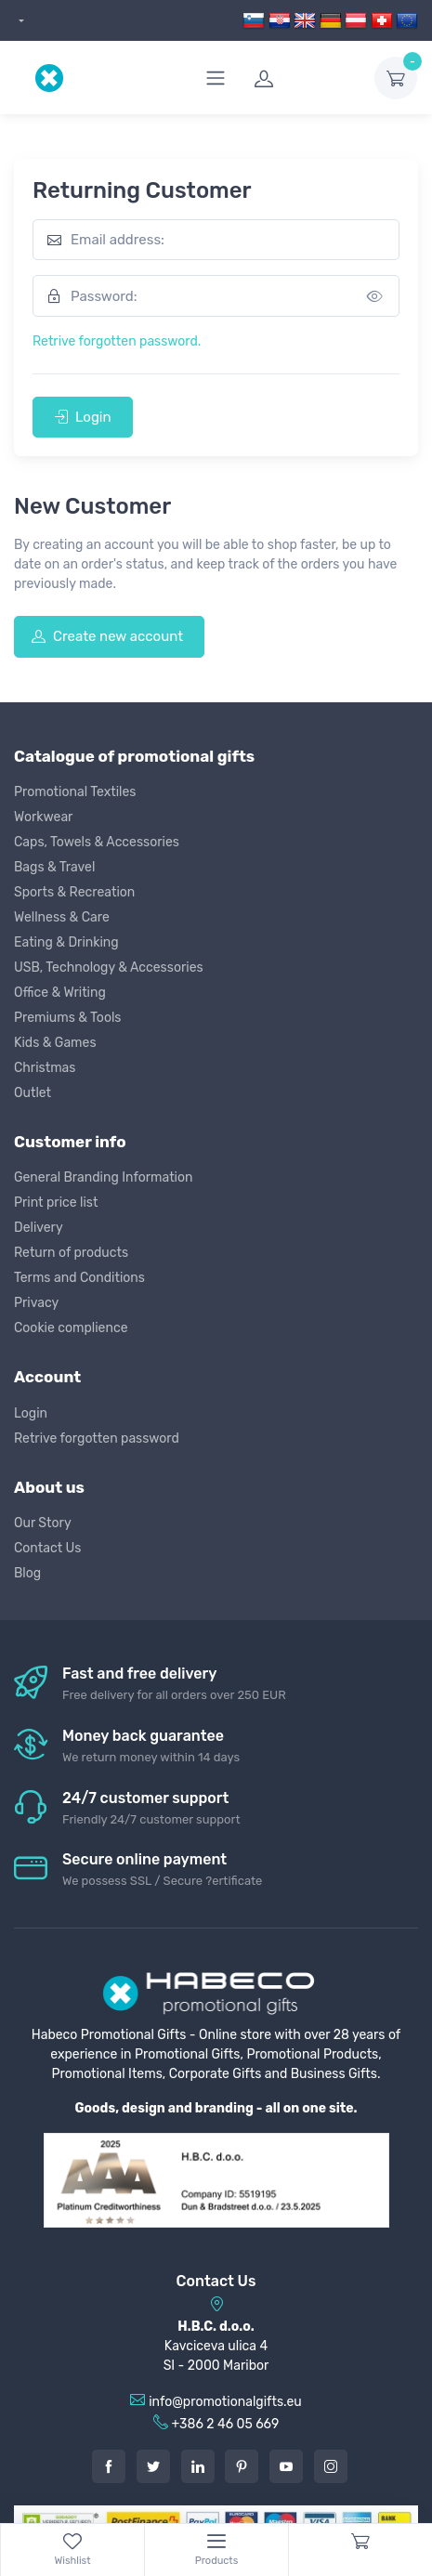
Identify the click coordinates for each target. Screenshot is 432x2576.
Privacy (36, 1303)
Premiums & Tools (67, 1018)
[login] (302, 78)
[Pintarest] (241, 2466)
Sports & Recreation (74, 892)
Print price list (56, 1202)
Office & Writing (60, 992)
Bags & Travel (54, 867)
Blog (27, 1573)
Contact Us (47, 1548)
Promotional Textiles (75, 792)
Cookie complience (71, 1328)
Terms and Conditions (79, 1278)
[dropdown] (19, 21)
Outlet (32, 1093)
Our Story (43, 1523)
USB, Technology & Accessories (108, 967)
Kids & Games (55, 1043)
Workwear (43, 817)
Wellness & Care (62, 917)
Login (82, 417)
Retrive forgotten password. (117, 341)
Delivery (38, 1228)
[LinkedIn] (198, 2466)
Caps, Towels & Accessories (96, 842)
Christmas (44, 1068)
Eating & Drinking (66, 942)
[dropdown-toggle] (395, 78)
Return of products (71, 1253)
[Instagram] (330, 2466)
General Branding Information (103, 1177)
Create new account (107, 636)
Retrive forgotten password (96, 1438)
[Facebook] (108, 2466)
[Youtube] (286, 2466)
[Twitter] (153, 2466)
